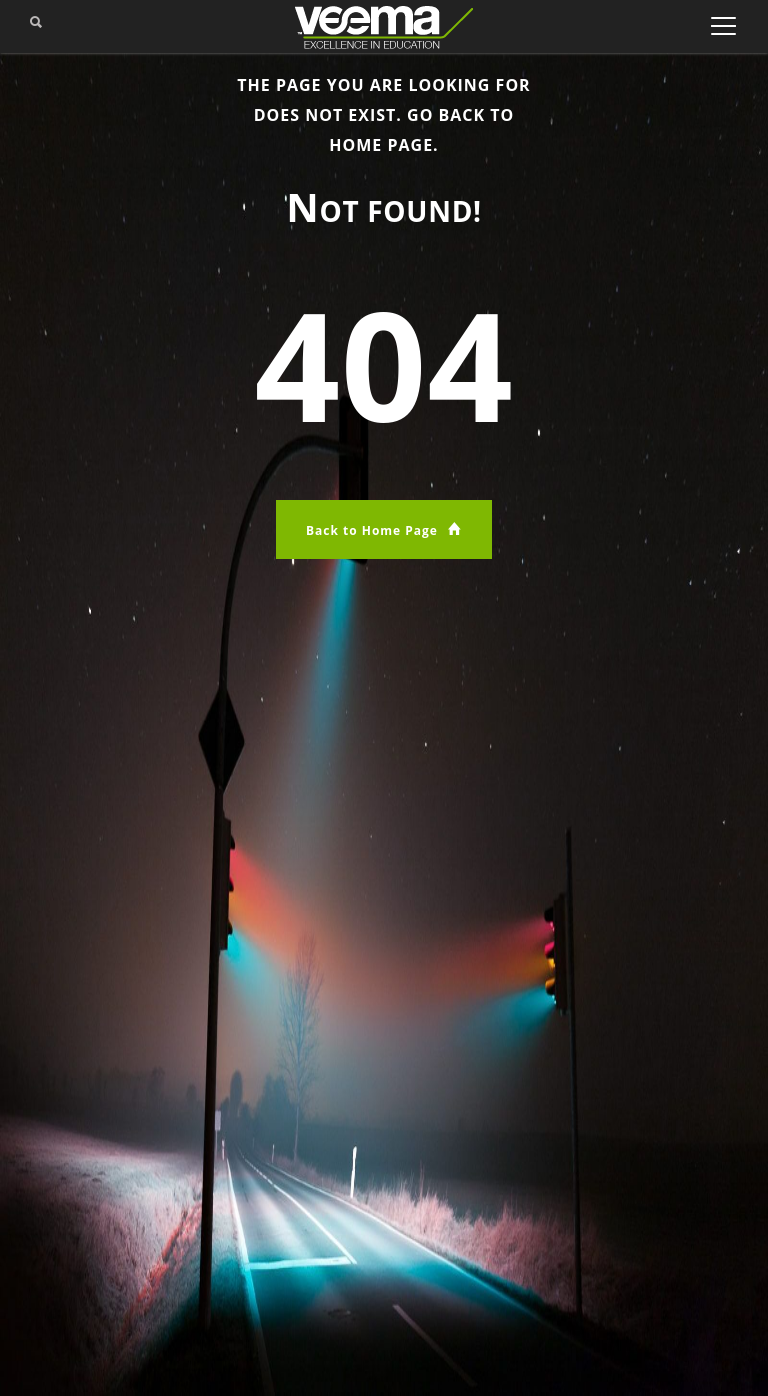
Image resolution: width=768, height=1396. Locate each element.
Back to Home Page (384, 529)
